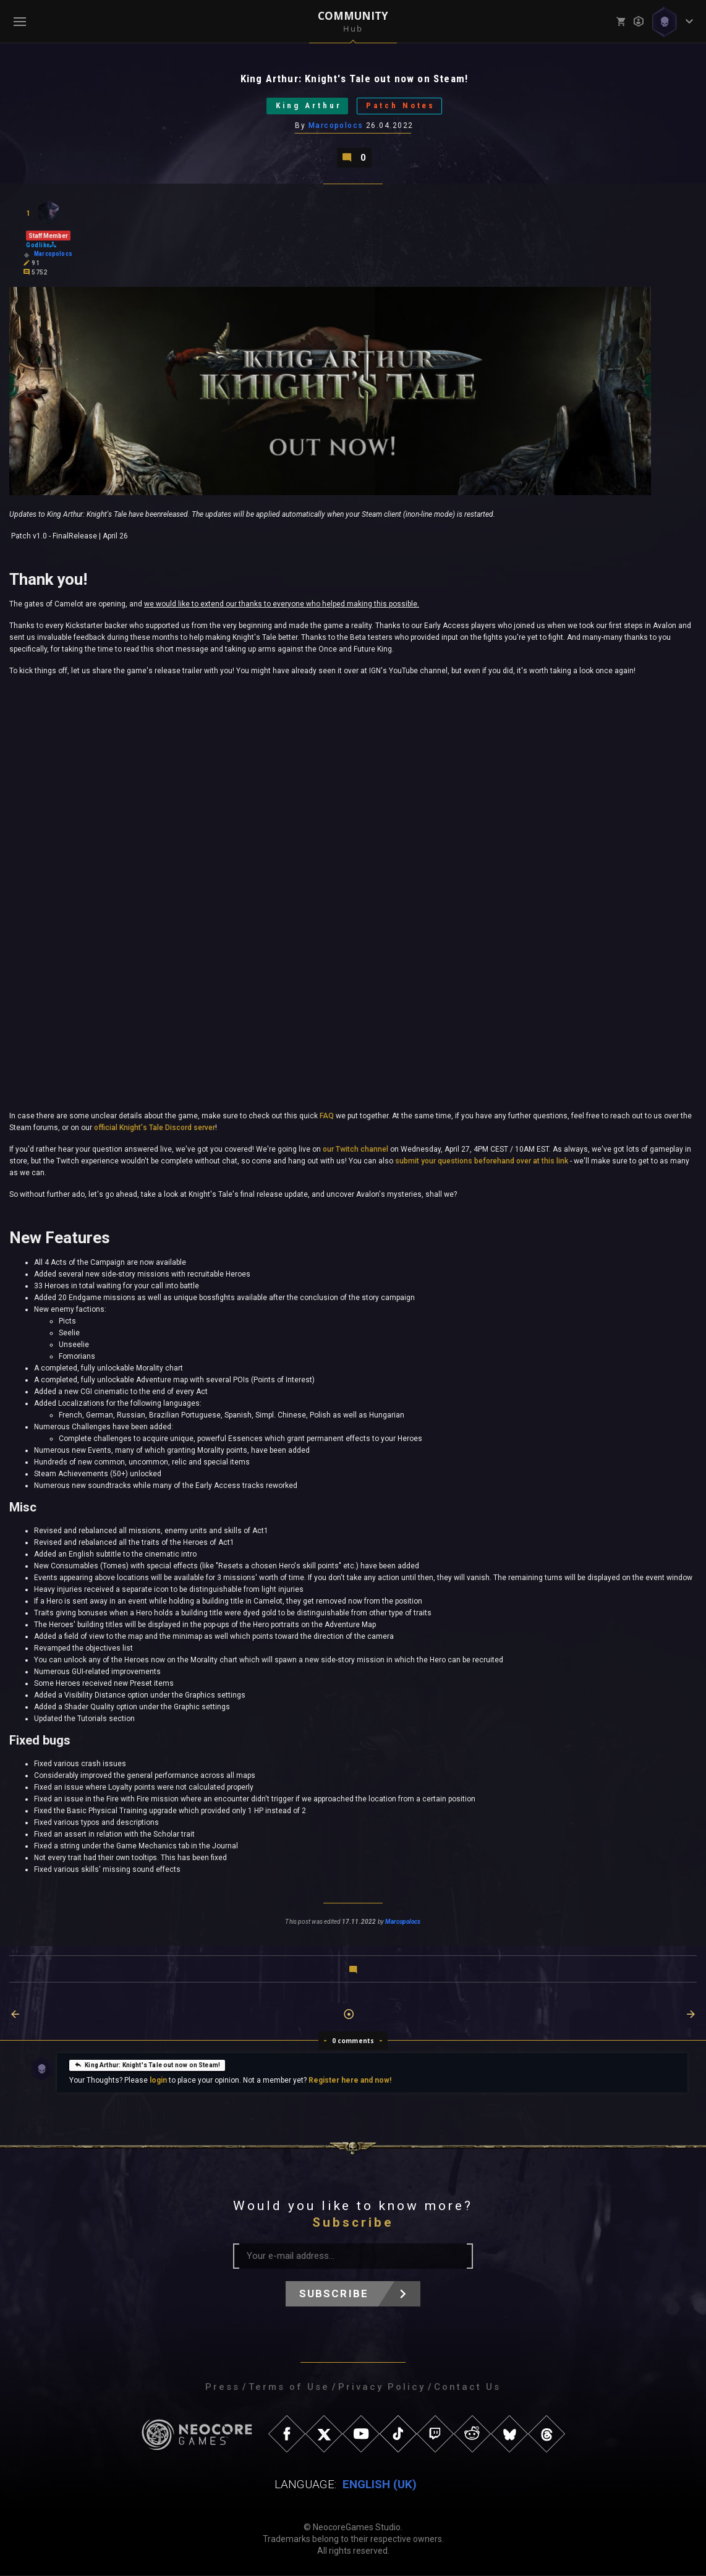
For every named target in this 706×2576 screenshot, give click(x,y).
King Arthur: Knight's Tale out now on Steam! (147, 2065)
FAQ (327, 1116)
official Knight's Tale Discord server (154, 1128)
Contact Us (467, 2387)
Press (222, 2387)
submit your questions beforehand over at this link (481, 1161)
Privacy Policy (381, 2387)
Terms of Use (289, 2387)
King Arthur (307, 106)
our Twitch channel (355, 1150)
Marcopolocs (336, 125)
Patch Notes (401, 106)
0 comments (353, 2041)
